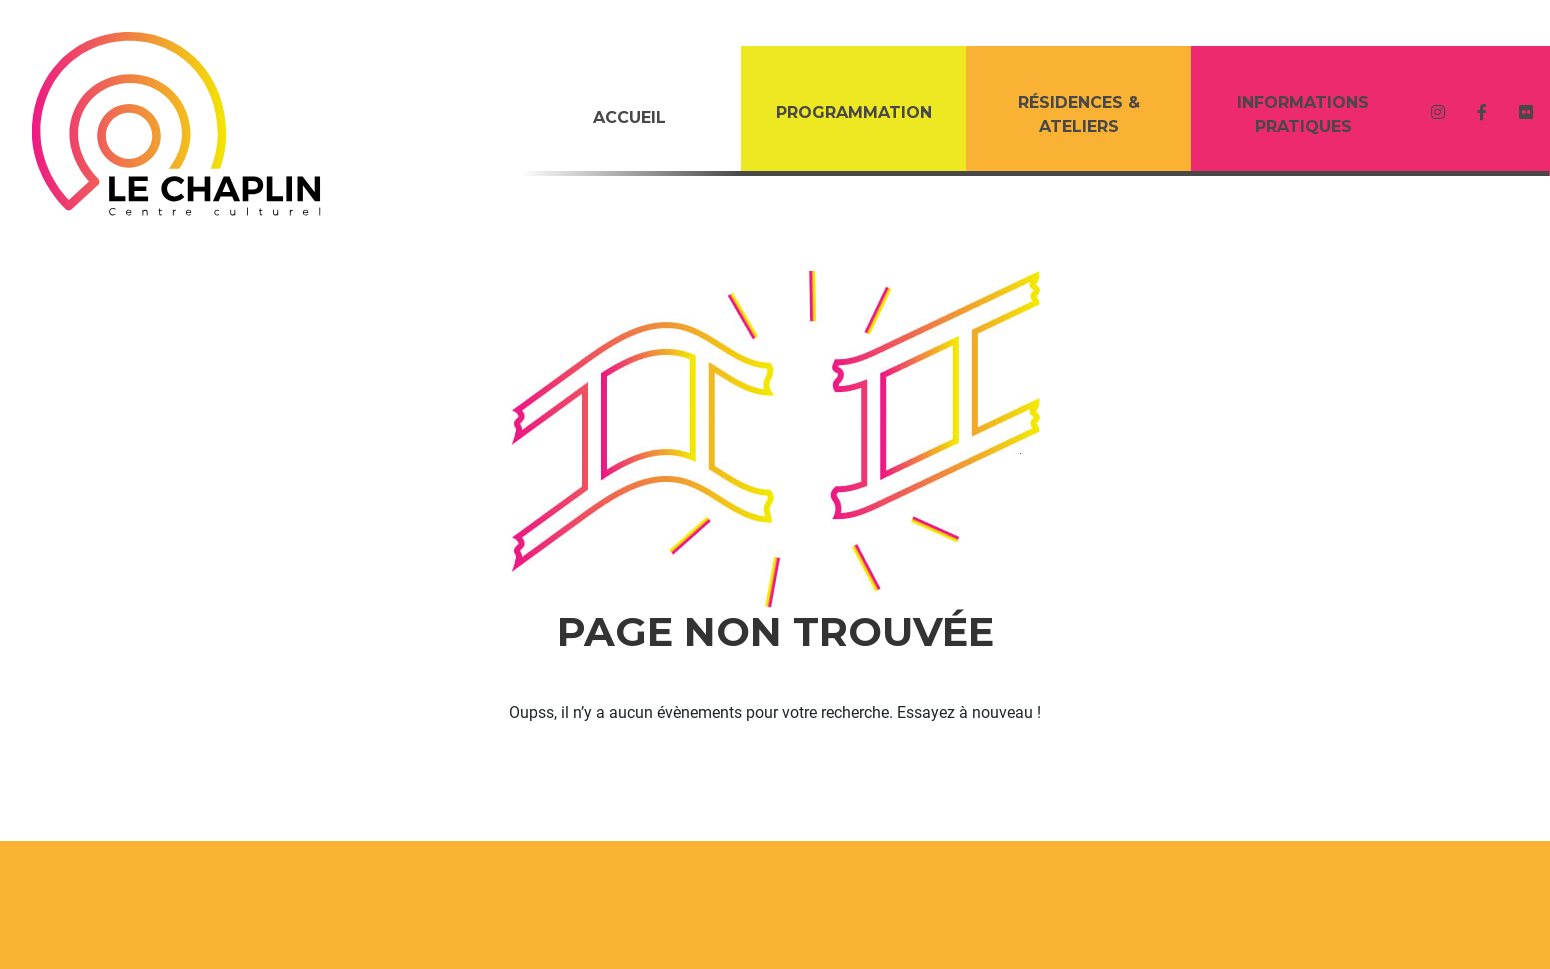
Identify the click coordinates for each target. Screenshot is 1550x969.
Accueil (629, 117)
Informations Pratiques (1303, 114)
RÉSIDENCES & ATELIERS (1079, 114)
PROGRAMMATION (854, 112)
